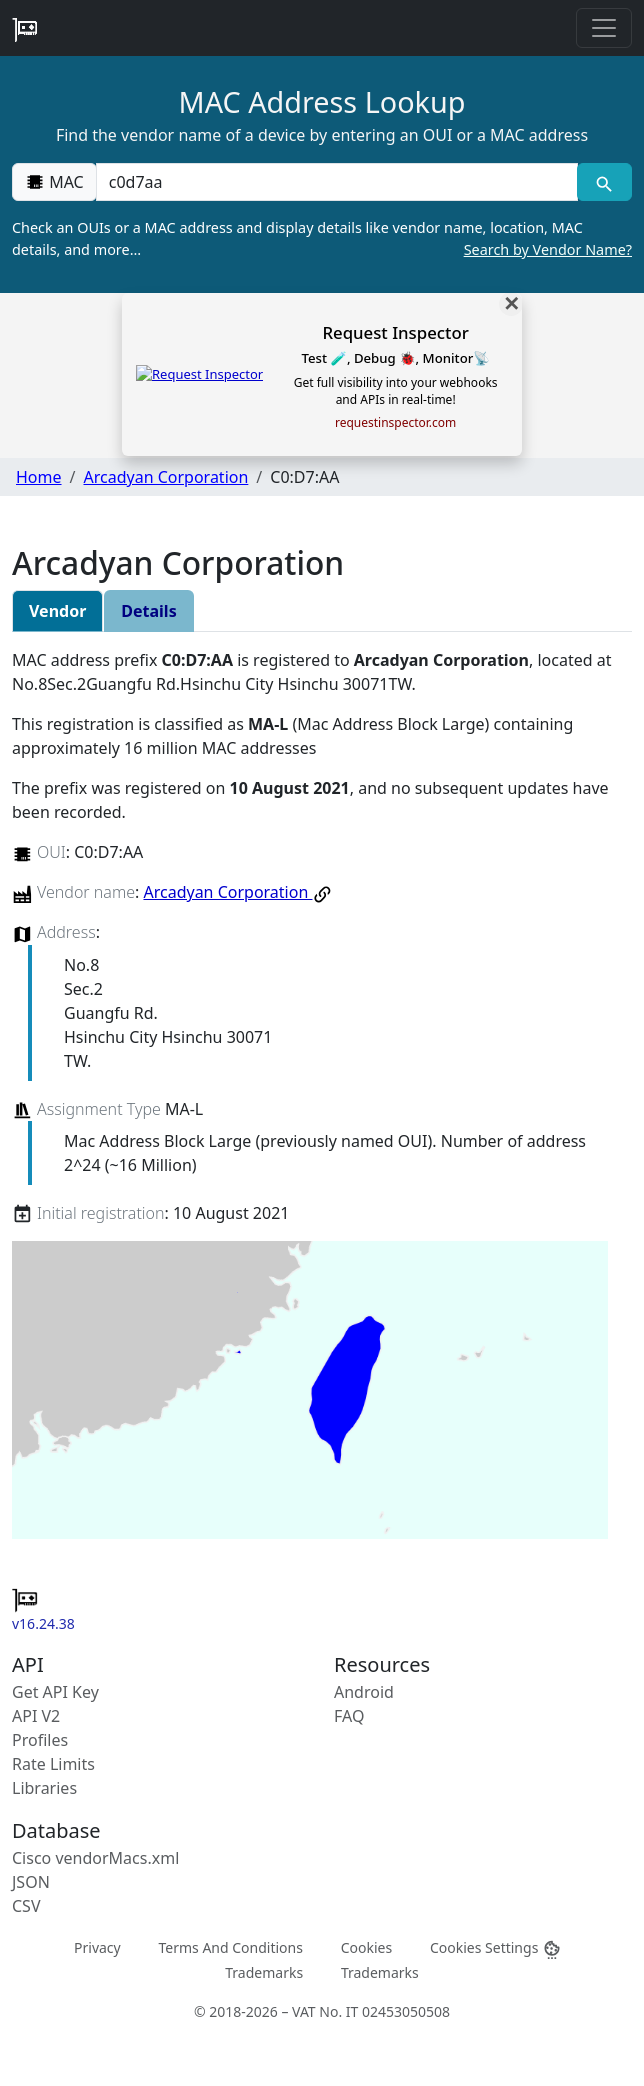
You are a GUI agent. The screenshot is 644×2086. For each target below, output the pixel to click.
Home (39, 477)
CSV (26, 1906)
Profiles (40, 1740)
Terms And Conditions (230, 1946)
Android (364, 1692)
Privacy (97, 1946)
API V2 (36, 1716)
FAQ (349, 1716)
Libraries (44, 1788)
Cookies (366, 1946)
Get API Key (55, 1692)
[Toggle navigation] (604, 28)
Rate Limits (53, 1764)
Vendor (57, 611)
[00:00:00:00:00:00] (337, 182)
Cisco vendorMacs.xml (95, 1858)
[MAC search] (604, 182)
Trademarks (264, 1972)
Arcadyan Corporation (165, 477)
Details (148, 611)
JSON (31, 1882)
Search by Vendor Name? (548, 249)
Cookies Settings (496, 1947)
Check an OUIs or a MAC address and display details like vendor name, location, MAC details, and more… (322, 239)
